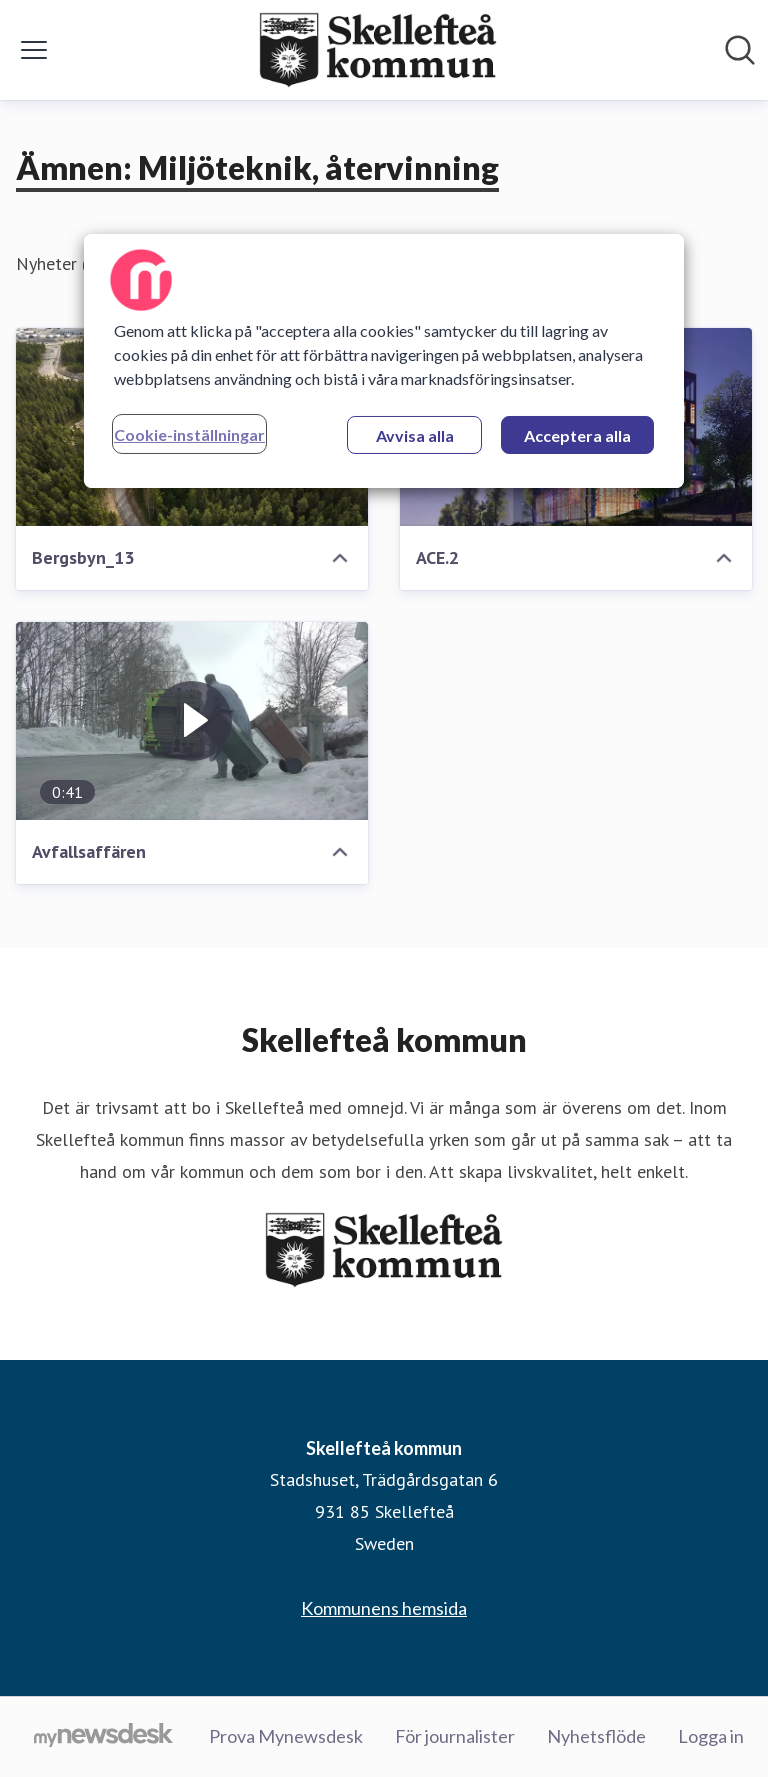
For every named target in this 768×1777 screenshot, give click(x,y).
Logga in (711, 1736)
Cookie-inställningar (189, 434)
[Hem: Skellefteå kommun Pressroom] (378, 50)
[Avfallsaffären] (192, 721)
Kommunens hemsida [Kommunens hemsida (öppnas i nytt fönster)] (384, 1608)
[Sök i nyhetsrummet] (740, 50)
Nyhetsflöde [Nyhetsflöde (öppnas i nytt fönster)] (596, 1736)
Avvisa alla (415, 435)
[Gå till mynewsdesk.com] (103, 1737)
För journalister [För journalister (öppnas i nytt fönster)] (455, 1736)
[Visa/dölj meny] (34, 50)
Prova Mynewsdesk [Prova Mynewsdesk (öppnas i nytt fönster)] (286, 1736)
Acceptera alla (577, 435)
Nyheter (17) (64, 263)
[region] (384, 361)
